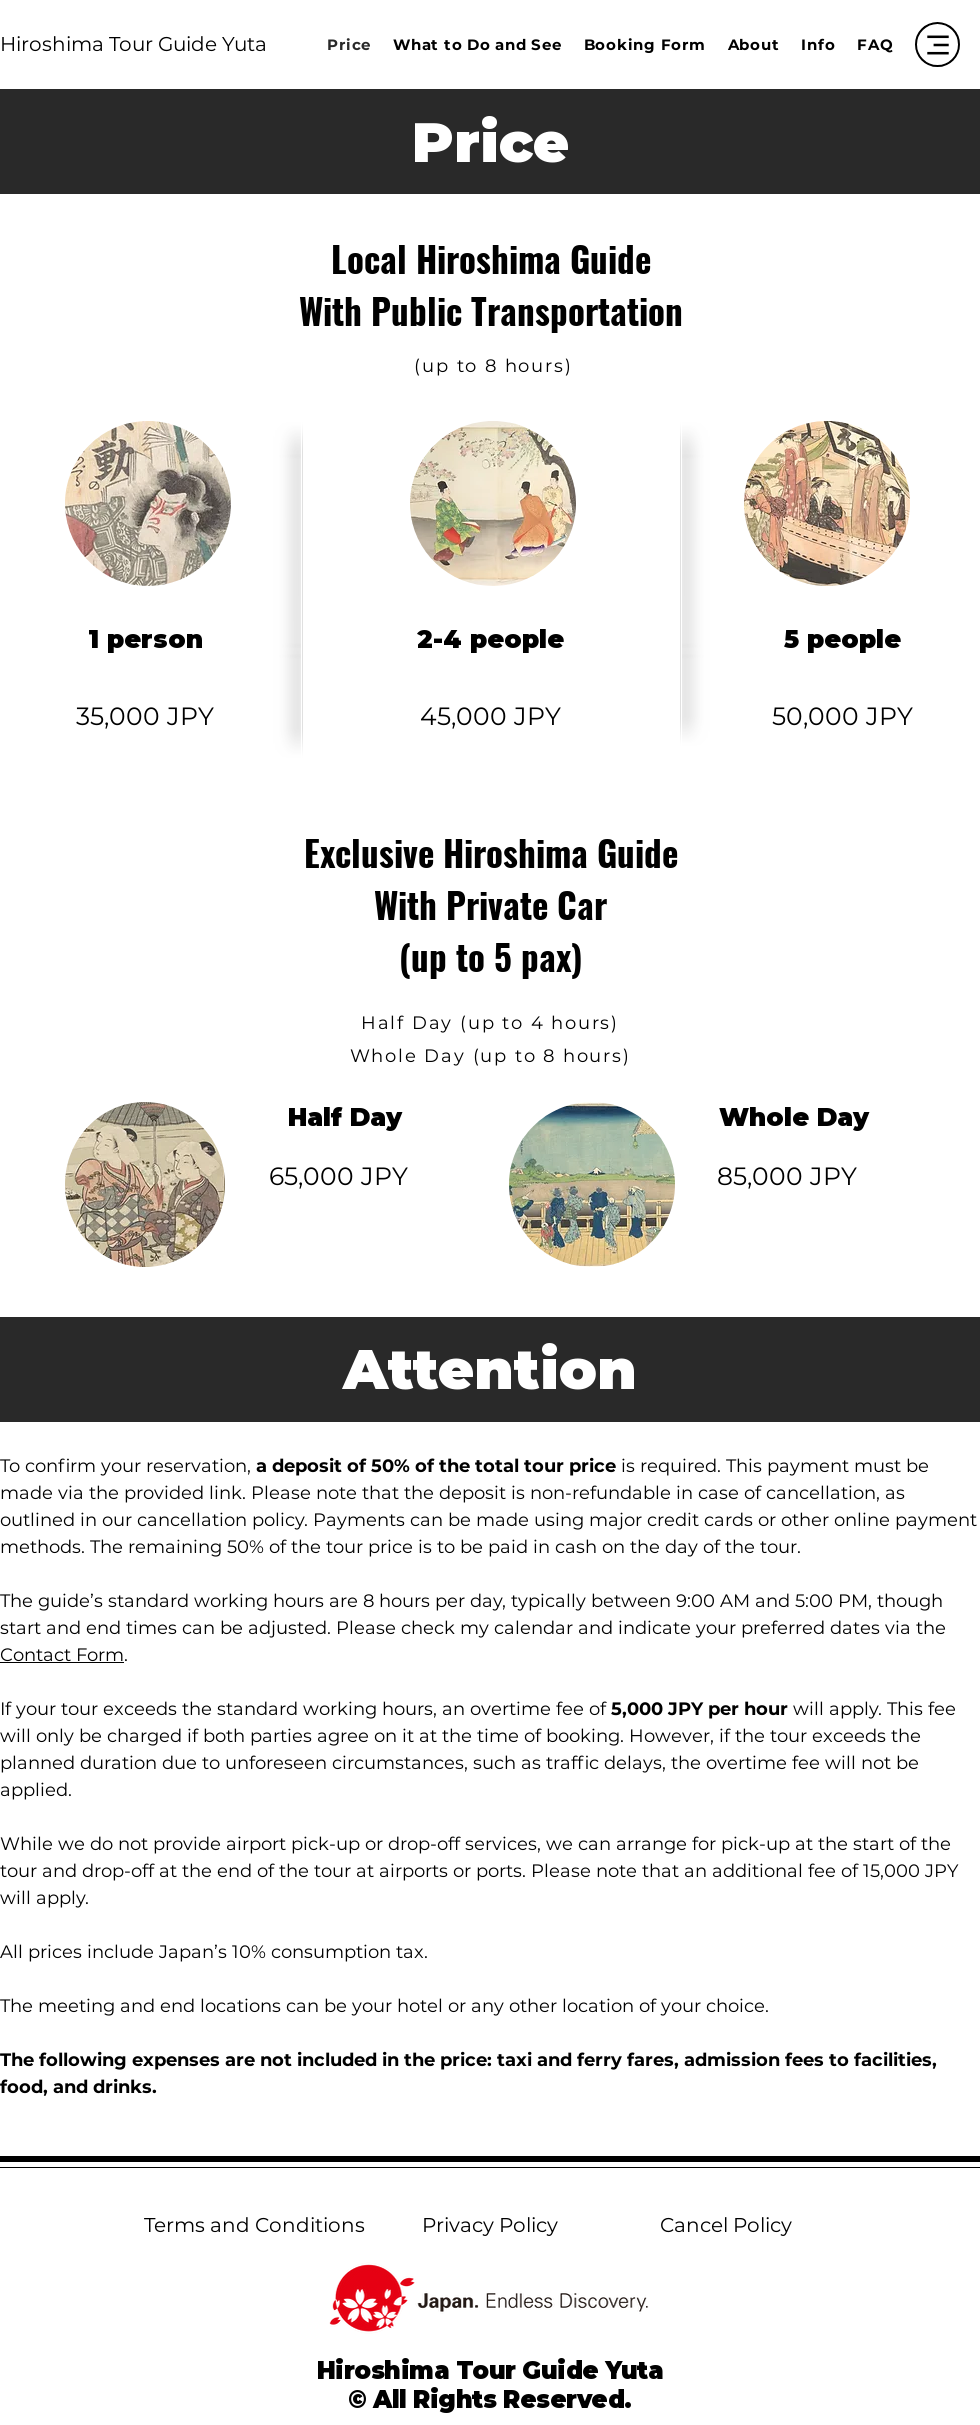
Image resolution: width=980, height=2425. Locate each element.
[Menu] (937, 44)
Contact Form (62, 1655)
